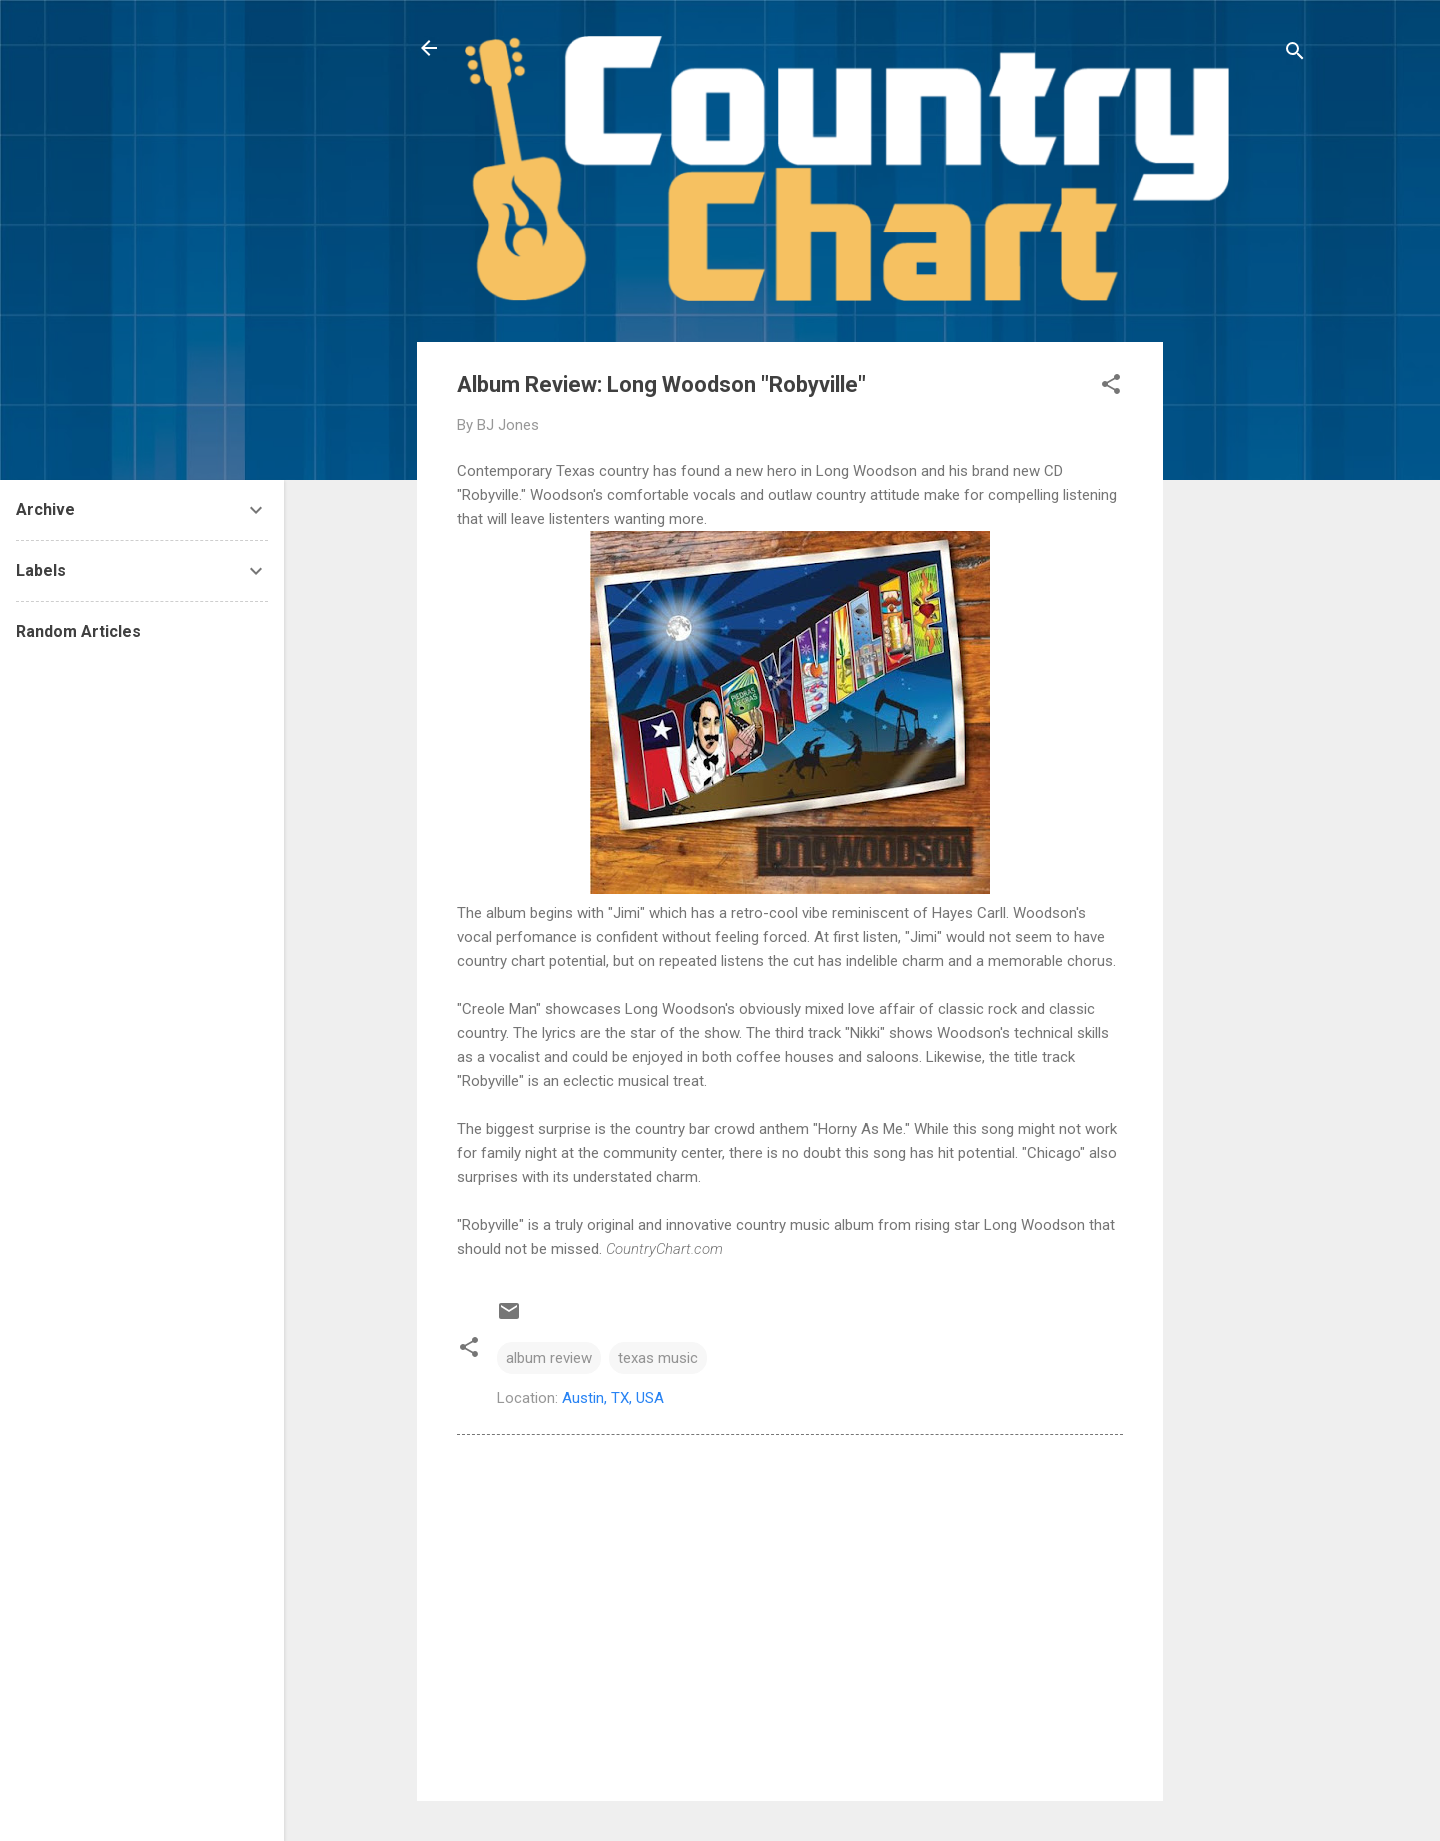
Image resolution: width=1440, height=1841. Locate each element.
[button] (1111, 387)
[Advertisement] (1243, 642)
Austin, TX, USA (613, 1398)
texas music (658, 1358)
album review (549, 1358)
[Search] (1295, 54)
